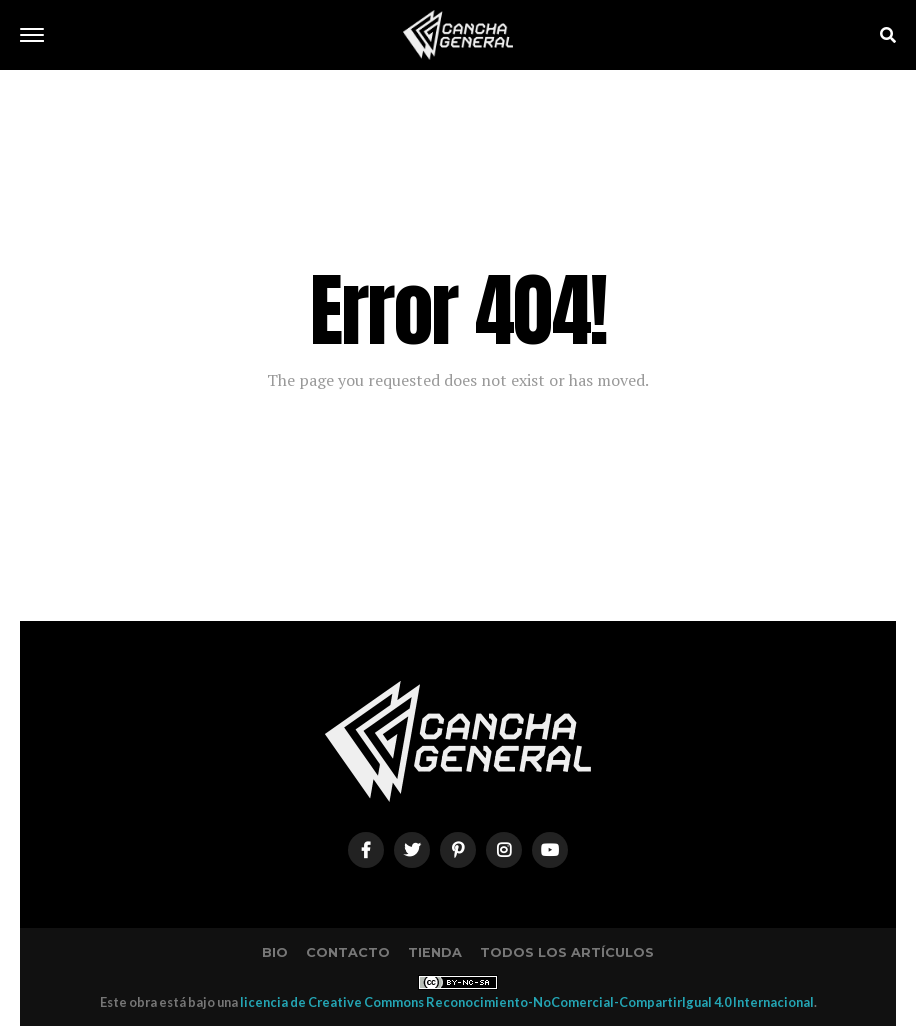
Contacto (348, 952)
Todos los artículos (567, 952)
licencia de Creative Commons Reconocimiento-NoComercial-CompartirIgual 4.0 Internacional (527, 1002)
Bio (275, 952)
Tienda (435, 952)
